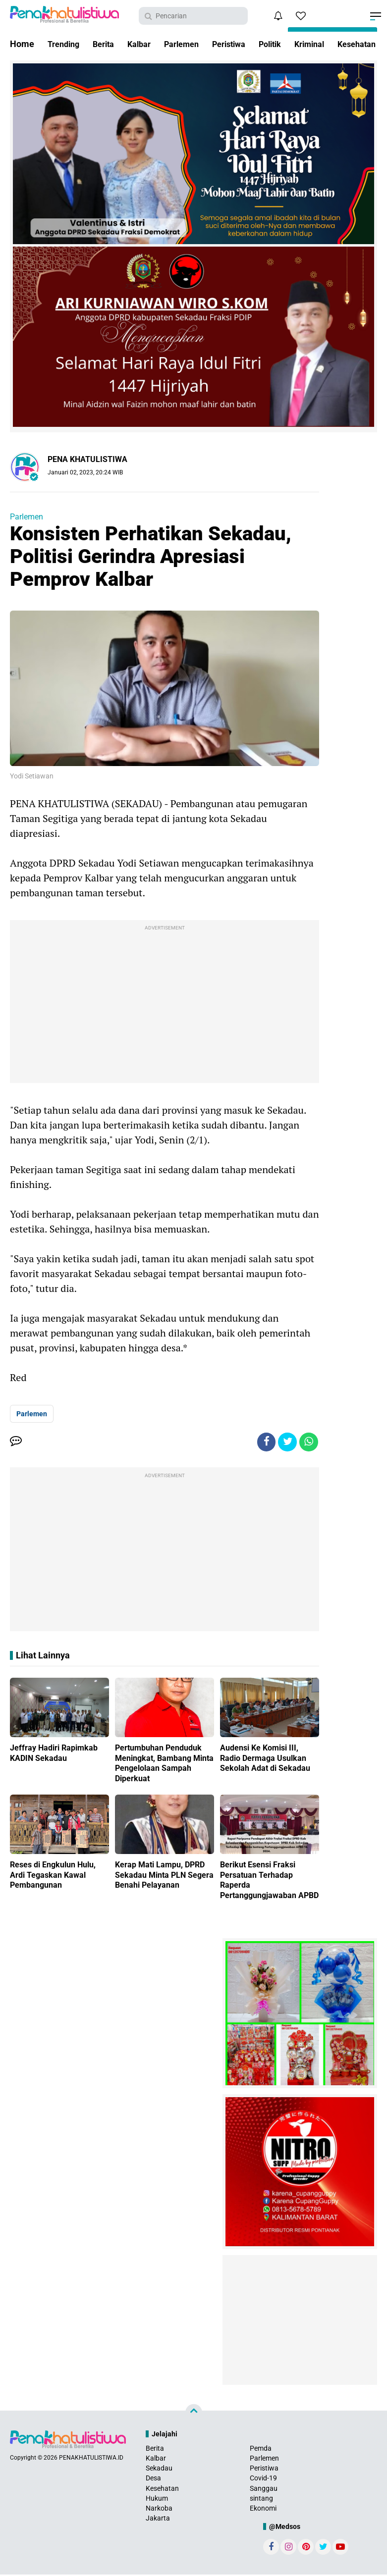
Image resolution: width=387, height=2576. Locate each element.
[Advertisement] (164, 1003)
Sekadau (159, 2469)
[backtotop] (193, 2413)
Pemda (261, 2449)
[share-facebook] (264, 1442)
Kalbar (147, 44)
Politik (291, 44)
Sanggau (263, 2489)
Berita (109, 44)
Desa (153, 2479)
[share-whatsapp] (308, 1442)
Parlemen (194, 44)
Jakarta (158, 2520)
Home (22, 44)
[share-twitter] (286, 1442)
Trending (65, 44)
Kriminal (335, 44)
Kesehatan (162, 2489)
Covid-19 (263, 2479)
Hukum (157, 2499)
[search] (193, 16)
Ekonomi (263, 2510)
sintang (261, 2499)
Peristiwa (246, 44)
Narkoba (159, 2510)
